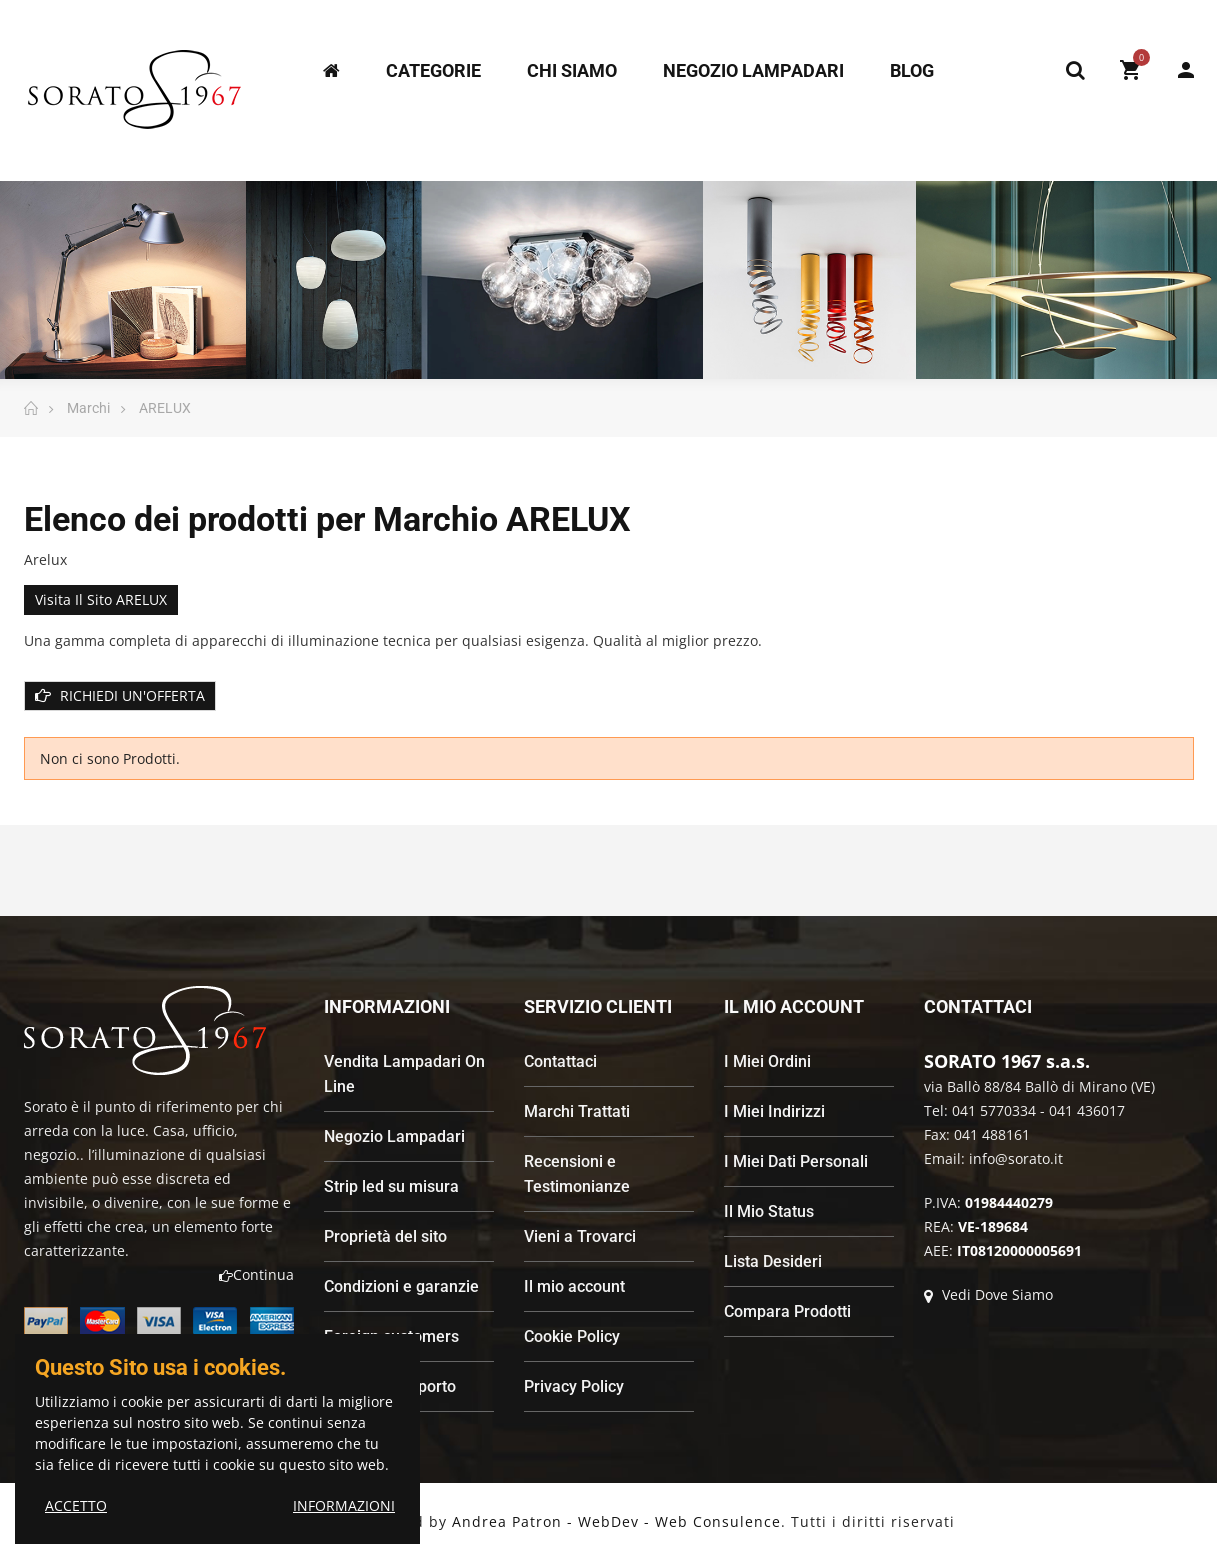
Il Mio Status (769, 1211)
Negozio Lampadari (394, 1136)
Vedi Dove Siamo (988, 1294)
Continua (256, 1274)
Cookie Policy (572, 1336)
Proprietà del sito (385, 1236)
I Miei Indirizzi (774, 1111)
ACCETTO (76, 1505)
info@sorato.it (1016, 1158)
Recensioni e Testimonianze (577, 1174)
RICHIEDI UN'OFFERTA (120, 695)
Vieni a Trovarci (580, 1236)
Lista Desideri (773, 1261)
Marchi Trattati (577, 1111)
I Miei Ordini (767, 1061)
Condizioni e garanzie (401, 1286)
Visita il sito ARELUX (101, 599)
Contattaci (560, 1061)
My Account (1186, 70)
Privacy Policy (574, 1386)
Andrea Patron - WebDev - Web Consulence (616, 1521)
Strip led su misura (391, 1186)
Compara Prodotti (787, 1311)
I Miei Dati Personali (796, 1161)
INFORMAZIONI (344, 1505)
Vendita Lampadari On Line (404, 1074)
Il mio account (574, 1286)
